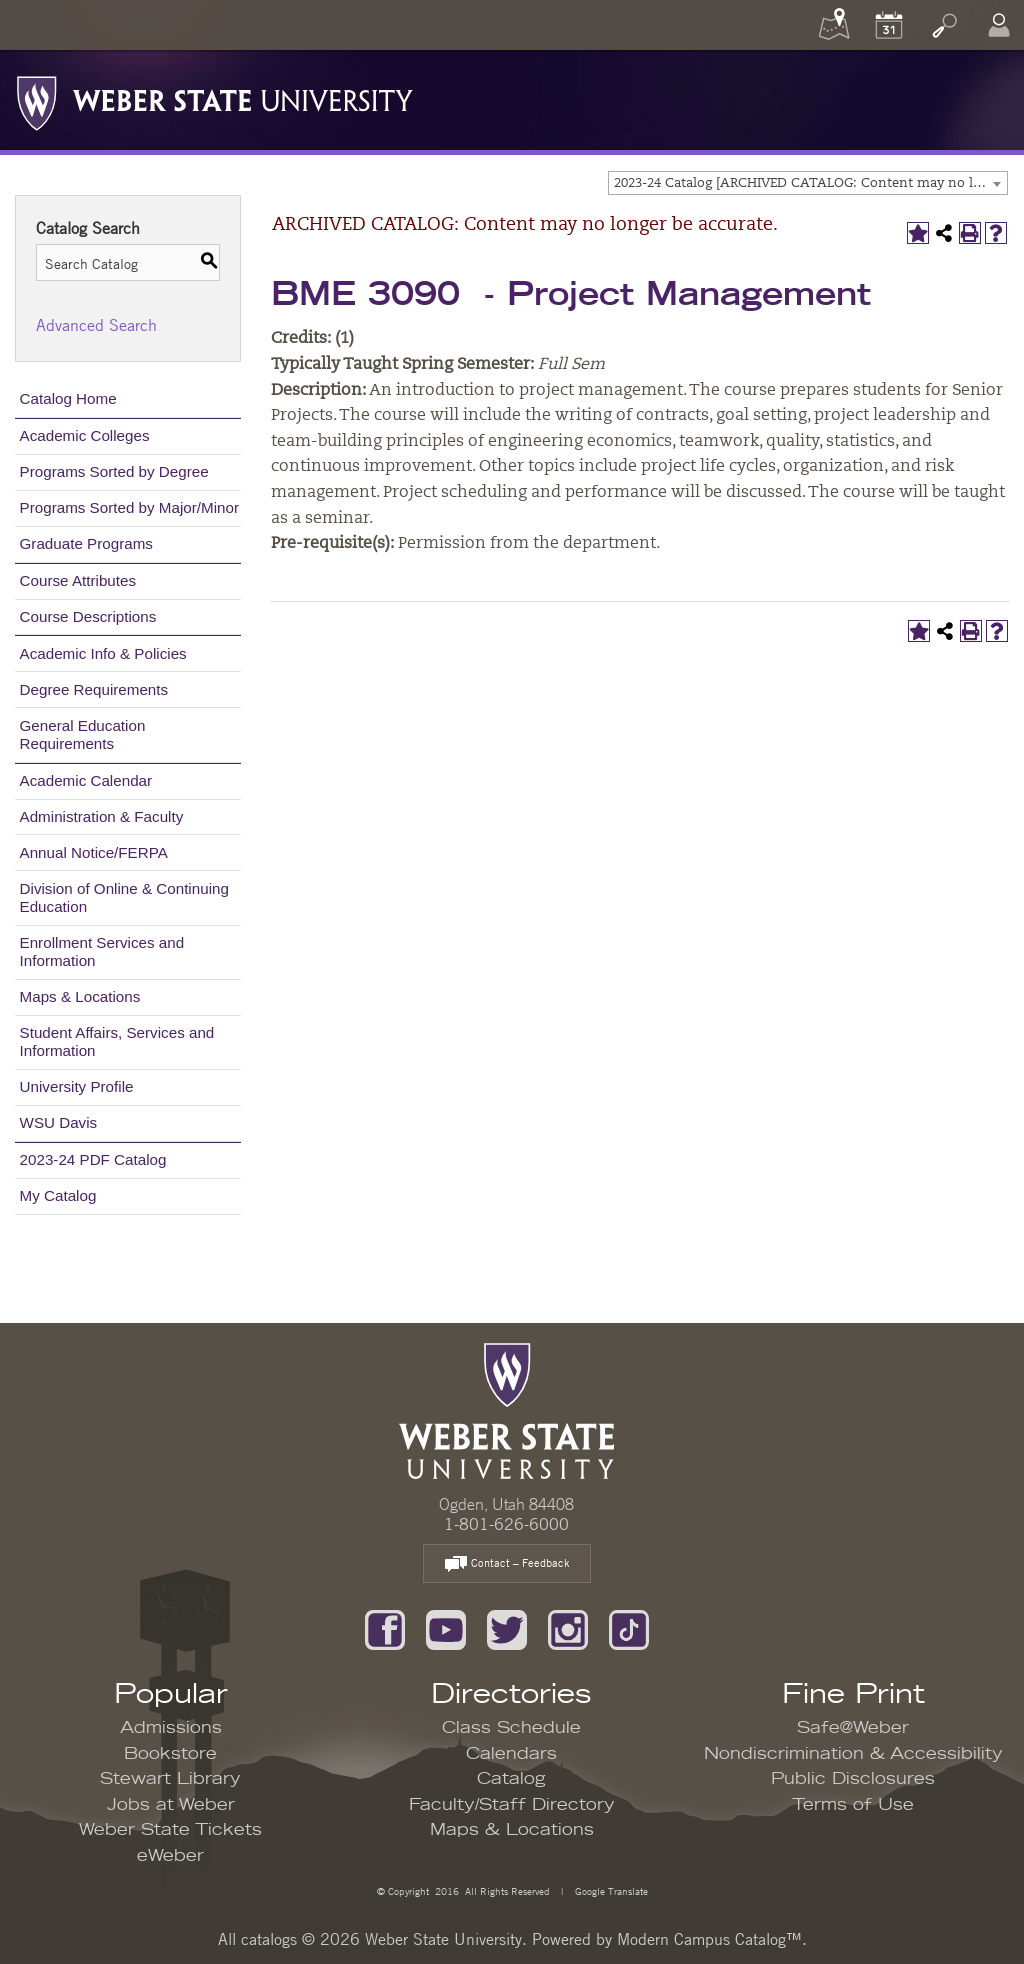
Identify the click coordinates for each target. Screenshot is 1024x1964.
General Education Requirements (83, 734)
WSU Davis (59, 1122)
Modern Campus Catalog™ (709, 1939)
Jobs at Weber (171, 1805)
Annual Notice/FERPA (94, 852)
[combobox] (808, 183)
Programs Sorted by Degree (114, 471)
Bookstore (170, 1754)
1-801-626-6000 (506, 1524)
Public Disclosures (853, 1779)
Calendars (511, 1754)
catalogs (269, 1939)
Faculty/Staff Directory (512, 1805)
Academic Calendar (86, 780)
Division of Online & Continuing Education (124, 897)
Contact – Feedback (507, 1564)
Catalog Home (68, 398)
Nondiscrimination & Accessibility (853, 1754)
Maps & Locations (80, 996)
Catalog (511, 1779)
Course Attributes (78, 580)
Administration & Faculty (102, 816)
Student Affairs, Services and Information (117, 1041)
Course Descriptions (88, 616)
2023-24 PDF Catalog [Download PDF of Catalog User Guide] (93, 1159)
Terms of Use (853, 1805)
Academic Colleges (85, 435)
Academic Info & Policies (103, 653)
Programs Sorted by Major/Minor (129, 507)
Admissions (171, 1728)
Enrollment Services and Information (102, 951)
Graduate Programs (86, 543)
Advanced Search (96, 325)
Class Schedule (511, 1728)
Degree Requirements (94, 689)
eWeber (170, 1856)
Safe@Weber (853, 1728)
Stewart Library (170, 1779)
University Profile (77, 1086)
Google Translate (610, 1890)
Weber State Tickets (170, 1830)
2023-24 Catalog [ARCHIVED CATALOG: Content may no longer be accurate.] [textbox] (810, 183)
